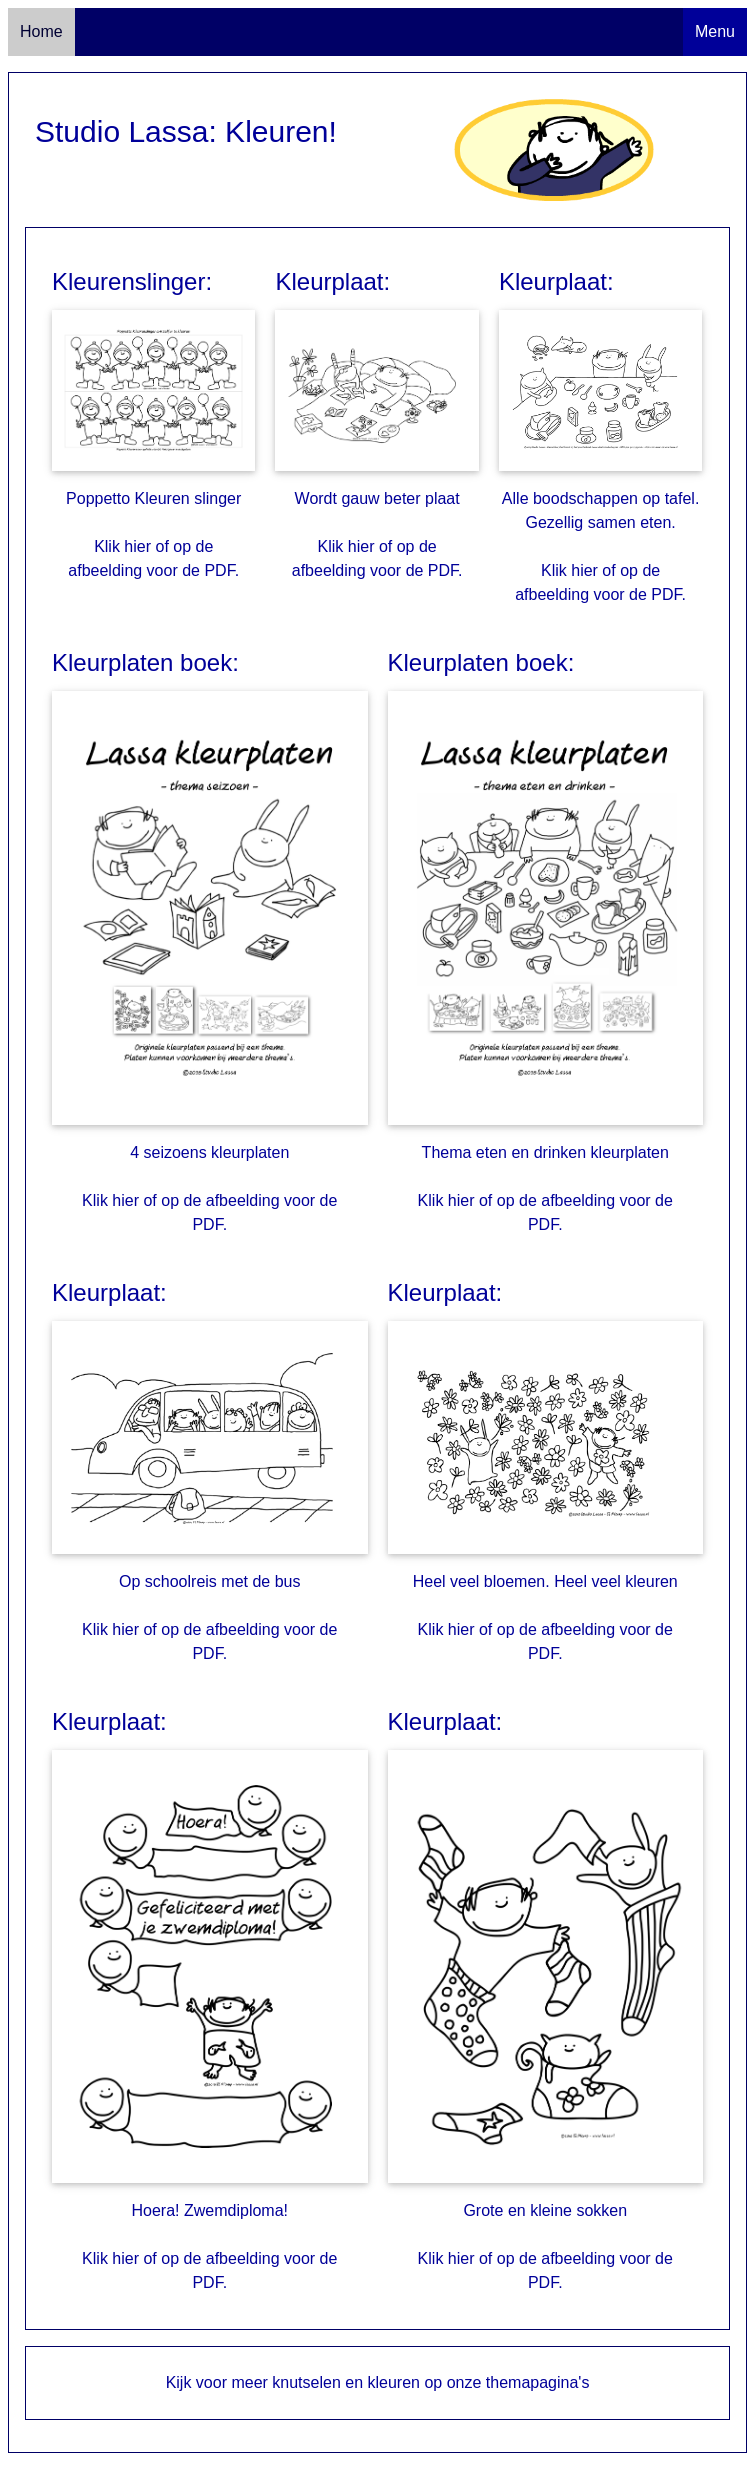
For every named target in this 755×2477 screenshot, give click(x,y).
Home (41, 31)
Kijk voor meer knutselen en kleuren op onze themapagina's (378, 2382)
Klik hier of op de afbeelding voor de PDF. (153, 558)
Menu (715, 31)
